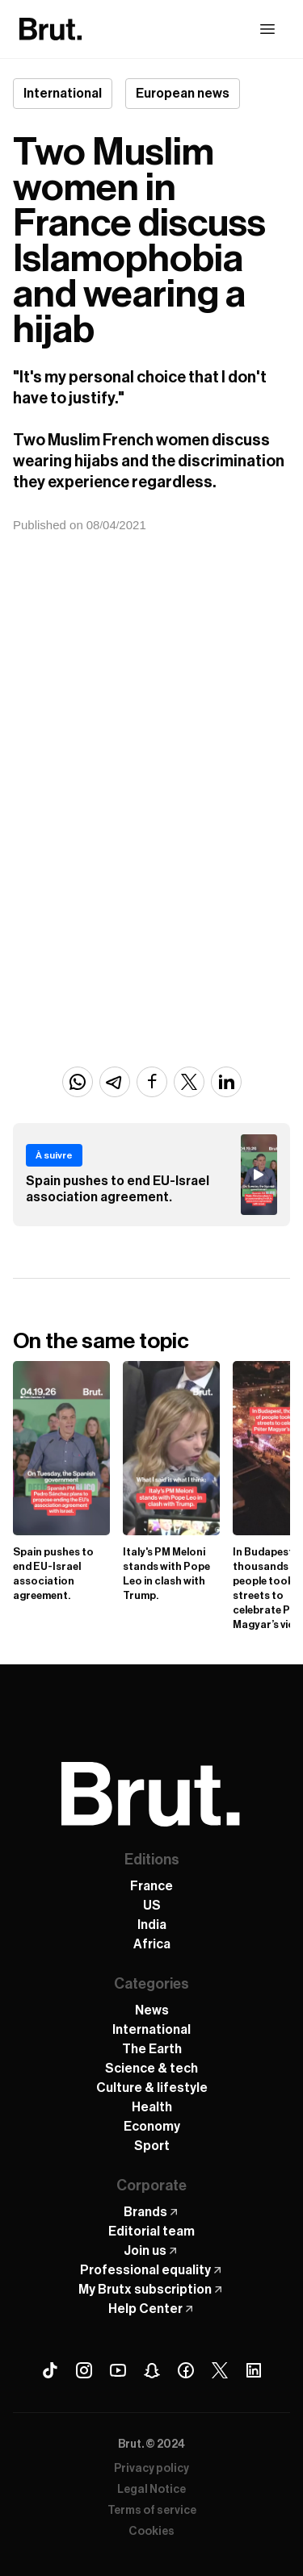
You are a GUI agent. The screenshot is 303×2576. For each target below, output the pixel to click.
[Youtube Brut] (118, 2370)
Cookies (151, 2531)
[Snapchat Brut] (152, 2370)
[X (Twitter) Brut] (220, 2370)
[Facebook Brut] (186, 2370)
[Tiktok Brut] (50, 2370)
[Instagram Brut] (84, 2370)
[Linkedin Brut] (254, 2370)
